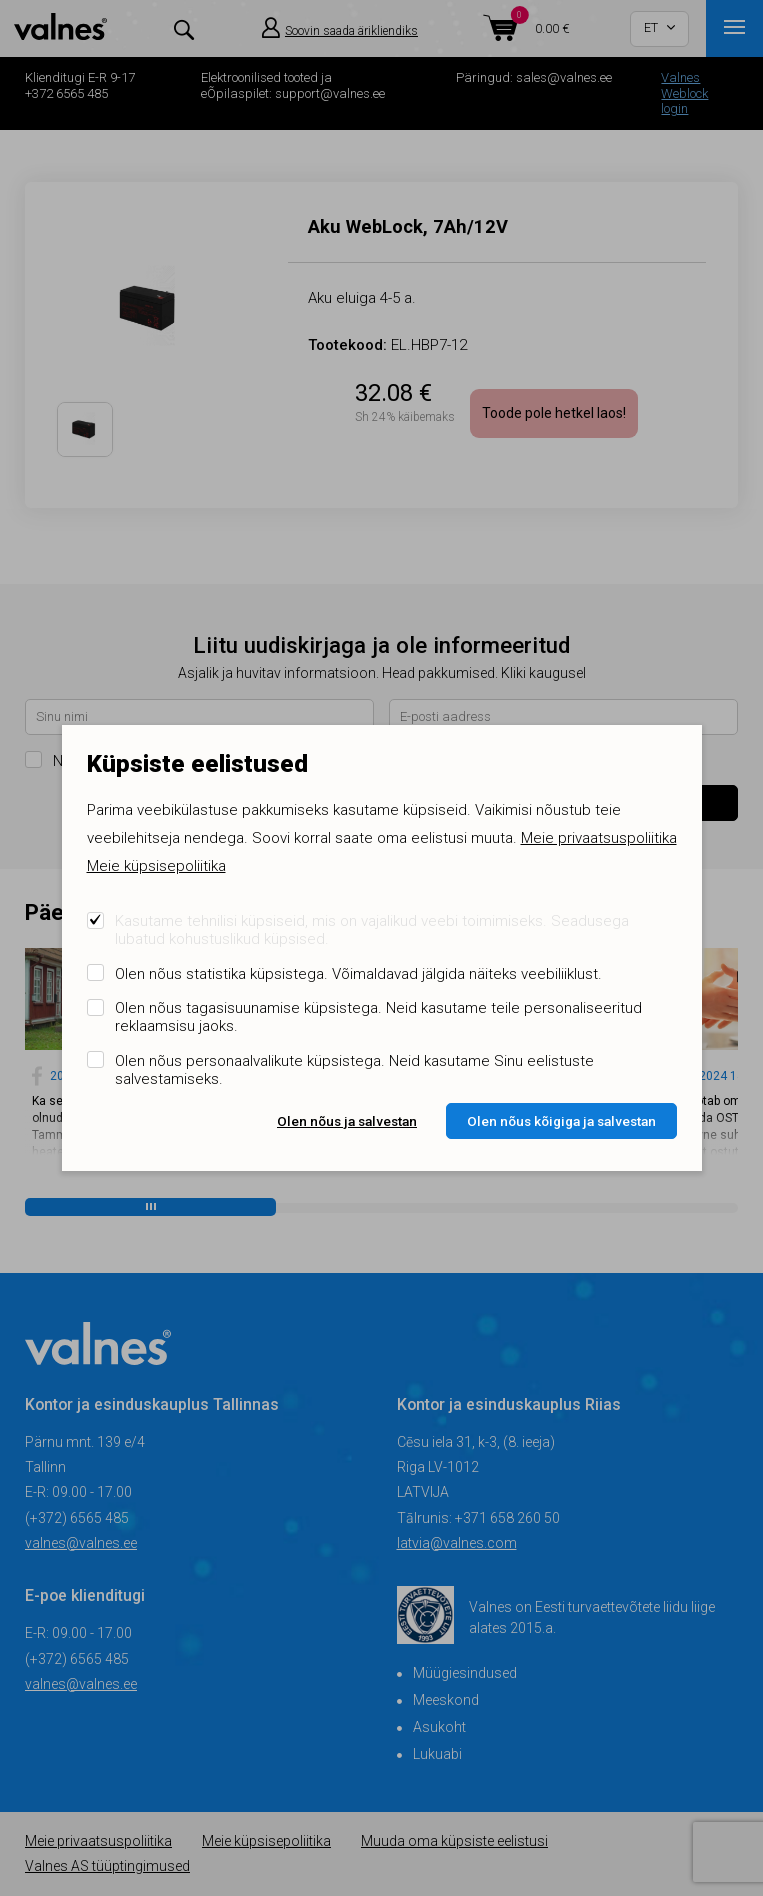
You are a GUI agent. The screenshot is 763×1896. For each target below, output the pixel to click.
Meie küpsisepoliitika (156, 866)
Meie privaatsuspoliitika (599, 838)
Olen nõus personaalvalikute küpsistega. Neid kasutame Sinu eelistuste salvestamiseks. (354, 1070)
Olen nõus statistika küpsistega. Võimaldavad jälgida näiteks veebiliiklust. (358, 974)
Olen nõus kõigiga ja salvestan (561, 1121)
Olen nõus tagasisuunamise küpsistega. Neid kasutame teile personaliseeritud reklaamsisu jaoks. (378, 1017)
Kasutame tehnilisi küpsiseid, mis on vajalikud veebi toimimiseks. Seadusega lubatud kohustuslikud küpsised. (372, 930)
